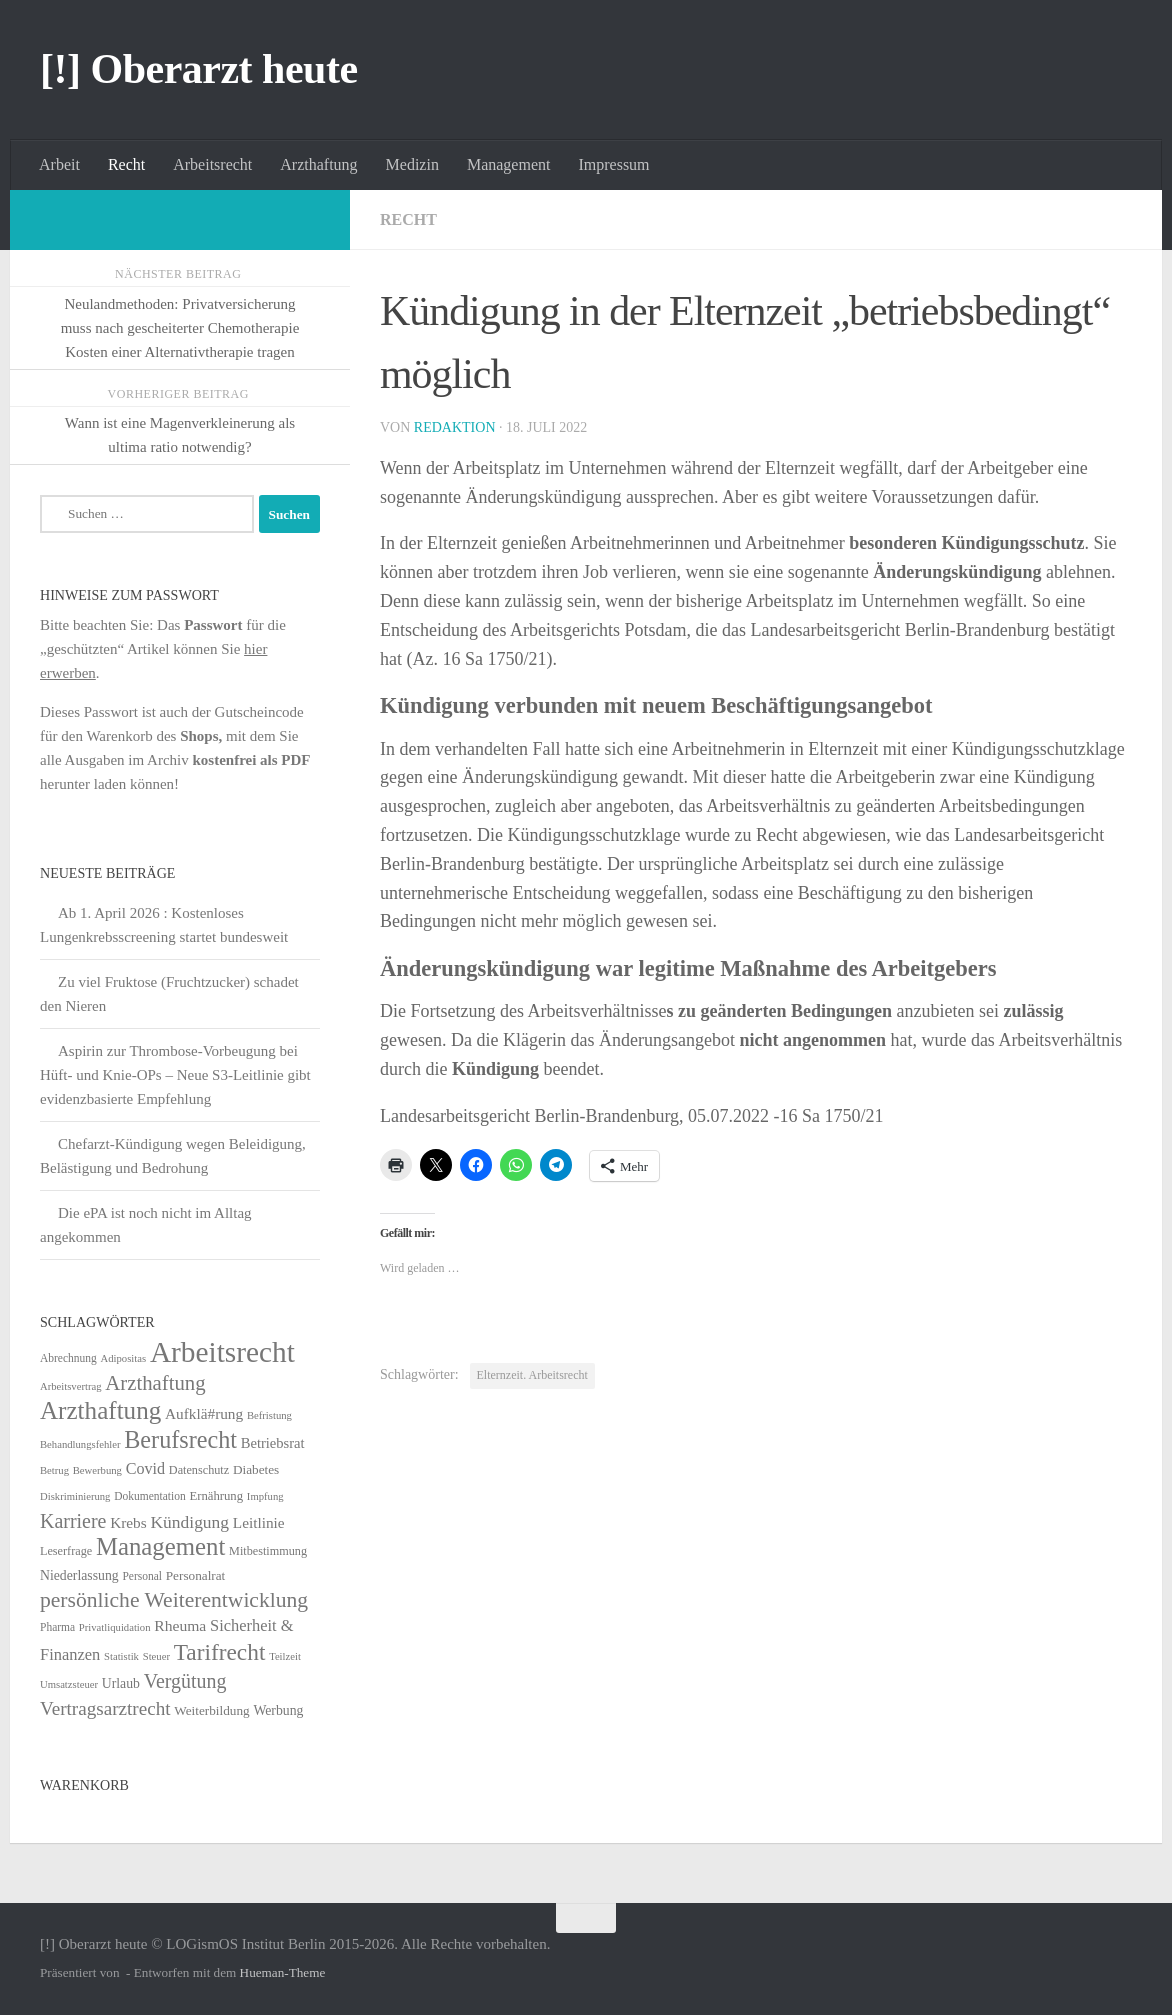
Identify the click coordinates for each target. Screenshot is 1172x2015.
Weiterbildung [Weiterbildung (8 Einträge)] (211, 1710)
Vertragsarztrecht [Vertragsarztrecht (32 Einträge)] (105, 1708)
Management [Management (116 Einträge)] (160, 1546)
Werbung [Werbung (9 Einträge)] (278, 1710)
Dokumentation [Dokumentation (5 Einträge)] (149, 1496)
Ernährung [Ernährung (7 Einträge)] (216, 1496)
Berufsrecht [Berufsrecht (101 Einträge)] (180, 1439)
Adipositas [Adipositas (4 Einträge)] (124, 1358)
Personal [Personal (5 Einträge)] (142, 1576)
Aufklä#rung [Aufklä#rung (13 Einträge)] (204, 1413)
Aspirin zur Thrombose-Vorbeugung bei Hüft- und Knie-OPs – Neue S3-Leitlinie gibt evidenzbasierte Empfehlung (175, 1075)
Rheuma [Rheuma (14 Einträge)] (180, 1625)
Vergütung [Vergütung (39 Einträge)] (185, 1681)
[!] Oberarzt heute (199, 69)
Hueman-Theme (283, 1972)
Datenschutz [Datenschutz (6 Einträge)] (199, 1470)
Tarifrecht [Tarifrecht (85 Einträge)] (220, 1652)
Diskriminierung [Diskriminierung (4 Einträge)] (75, 1496)
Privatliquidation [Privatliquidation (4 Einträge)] (115, 1627)
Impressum (613, 164)
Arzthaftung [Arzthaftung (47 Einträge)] (155, 1382)
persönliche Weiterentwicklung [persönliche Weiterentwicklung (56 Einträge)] (174, 1600)
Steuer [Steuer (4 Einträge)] (156, 1656)
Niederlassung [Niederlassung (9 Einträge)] (79, 1575)
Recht (126, 164)
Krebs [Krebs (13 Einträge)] (128, 1522)
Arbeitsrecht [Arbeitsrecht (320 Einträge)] (222, 1352)
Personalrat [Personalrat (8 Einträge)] (196, 1575)
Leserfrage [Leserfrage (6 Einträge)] (66, 1551)
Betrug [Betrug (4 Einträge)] (54, 1470)
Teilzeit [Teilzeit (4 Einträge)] (285, 1656)
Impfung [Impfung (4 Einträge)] (265, 1496)
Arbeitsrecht (212, 164)
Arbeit (59, 164)
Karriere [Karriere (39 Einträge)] (73, 1521)
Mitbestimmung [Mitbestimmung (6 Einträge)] (268, 1551)
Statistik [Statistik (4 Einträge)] (121, 1656)
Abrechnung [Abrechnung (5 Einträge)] (68, 1358)
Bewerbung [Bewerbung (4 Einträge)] (97, 1470)
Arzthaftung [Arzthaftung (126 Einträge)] (100, 1410)
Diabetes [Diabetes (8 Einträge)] (256, 1469)
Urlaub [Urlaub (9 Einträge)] (121, 1683)
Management (509, 164)
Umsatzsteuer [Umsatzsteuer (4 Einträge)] (69, 1684)
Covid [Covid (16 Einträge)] (145, 1468)
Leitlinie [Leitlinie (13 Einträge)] (259, 1522)
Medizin (412, 164)
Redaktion (455, 427)
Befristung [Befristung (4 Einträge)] (269, 1415)
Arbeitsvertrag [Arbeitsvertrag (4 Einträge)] (71, 1386)
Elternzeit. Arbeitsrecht (532, 1375)
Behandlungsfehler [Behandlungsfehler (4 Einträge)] (80, 1444)
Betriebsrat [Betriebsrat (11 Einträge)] (273, 1443)
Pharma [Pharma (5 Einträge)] (57, 1627)
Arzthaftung (318, 164)
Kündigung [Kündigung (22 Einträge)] (189, 1522)
